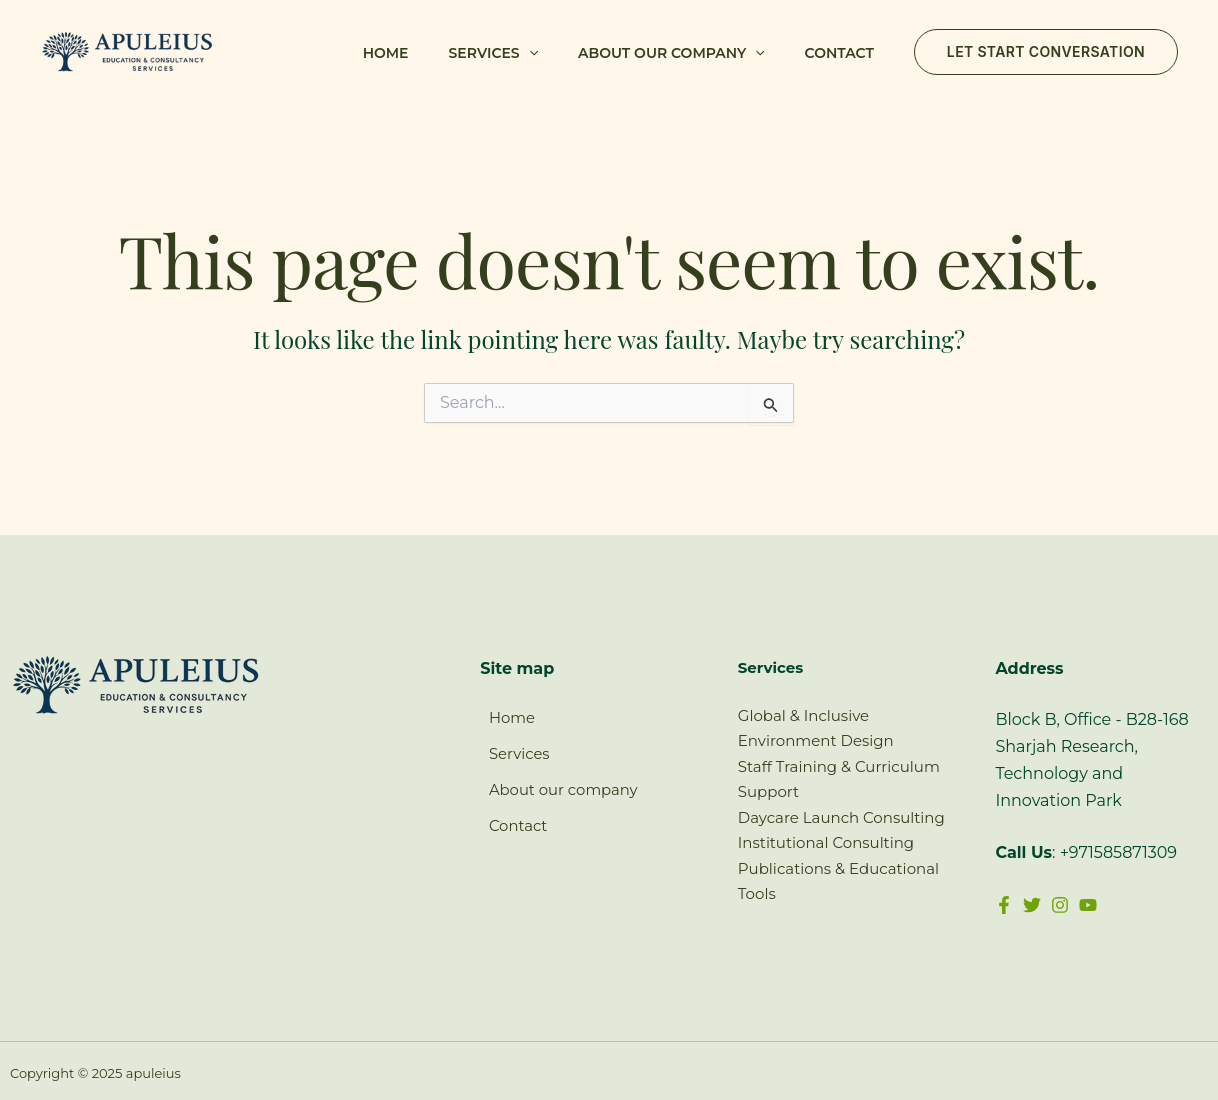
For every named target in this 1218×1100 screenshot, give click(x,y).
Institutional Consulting (826, 842)
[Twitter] (1037, 905)
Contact (839, 53)
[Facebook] (1004, 905)
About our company (671, 53)
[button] (529, 53)
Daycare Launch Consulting (841, 817)
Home (386, 53)
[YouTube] (1103, 905)
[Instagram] (1070, 905)
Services (494, 53)
